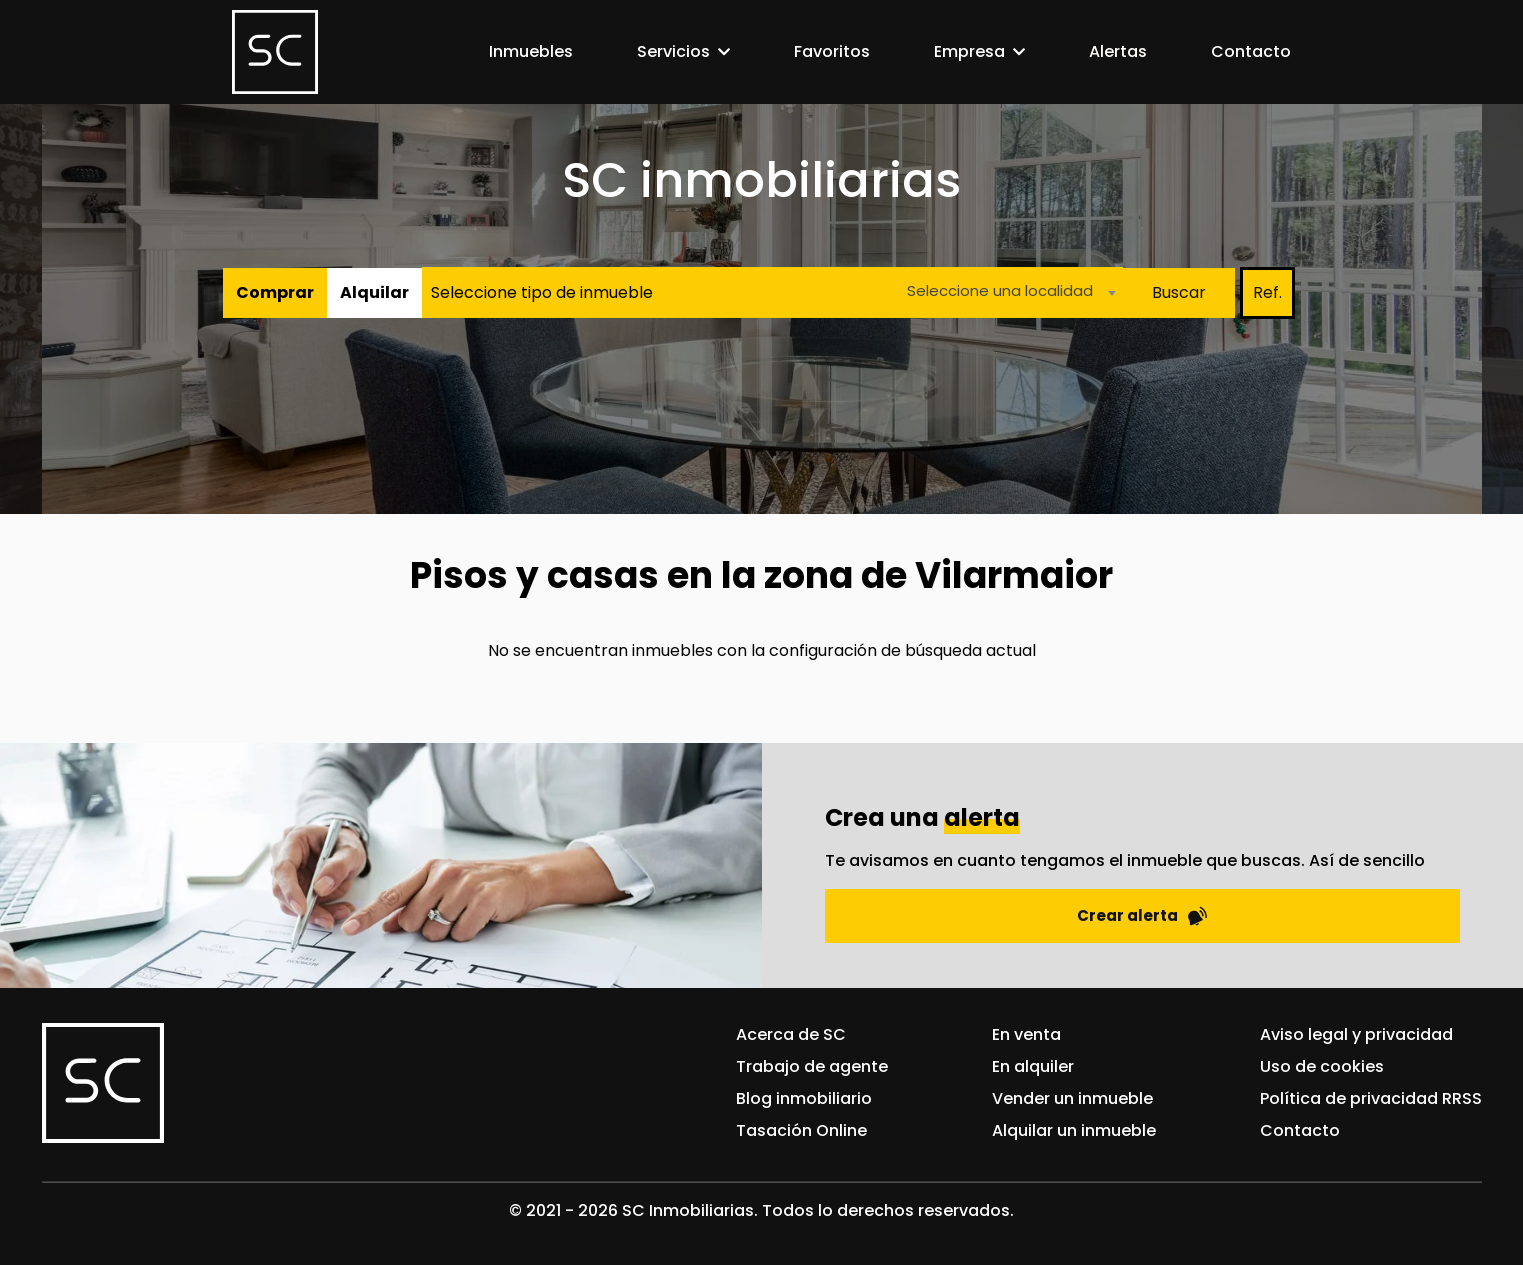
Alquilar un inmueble (1074, 1130)
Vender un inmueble (1072, 1098)
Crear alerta (1142, 915)
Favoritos (832, 51)
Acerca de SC (791, 1034)
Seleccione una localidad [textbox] (1000, 290)
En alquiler (1033, 1066)
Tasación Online (801, 1130)
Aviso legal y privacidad (1356, 1034)
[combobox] (1006, 292)
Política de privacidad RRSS (1371, 1098)
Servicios (673, 51)
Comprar (275, 292)
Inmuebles (531, 51)
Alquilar (374, 292)
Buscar (1179, 292)
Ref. (1267, 292)
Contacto (1251, 51)
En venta (1026, 1034)
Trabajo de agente (812, 1066)
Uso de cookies (1322, 1066)
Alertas (1118, 51)
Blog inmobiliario (804, 1098)
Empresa (969, 51)
